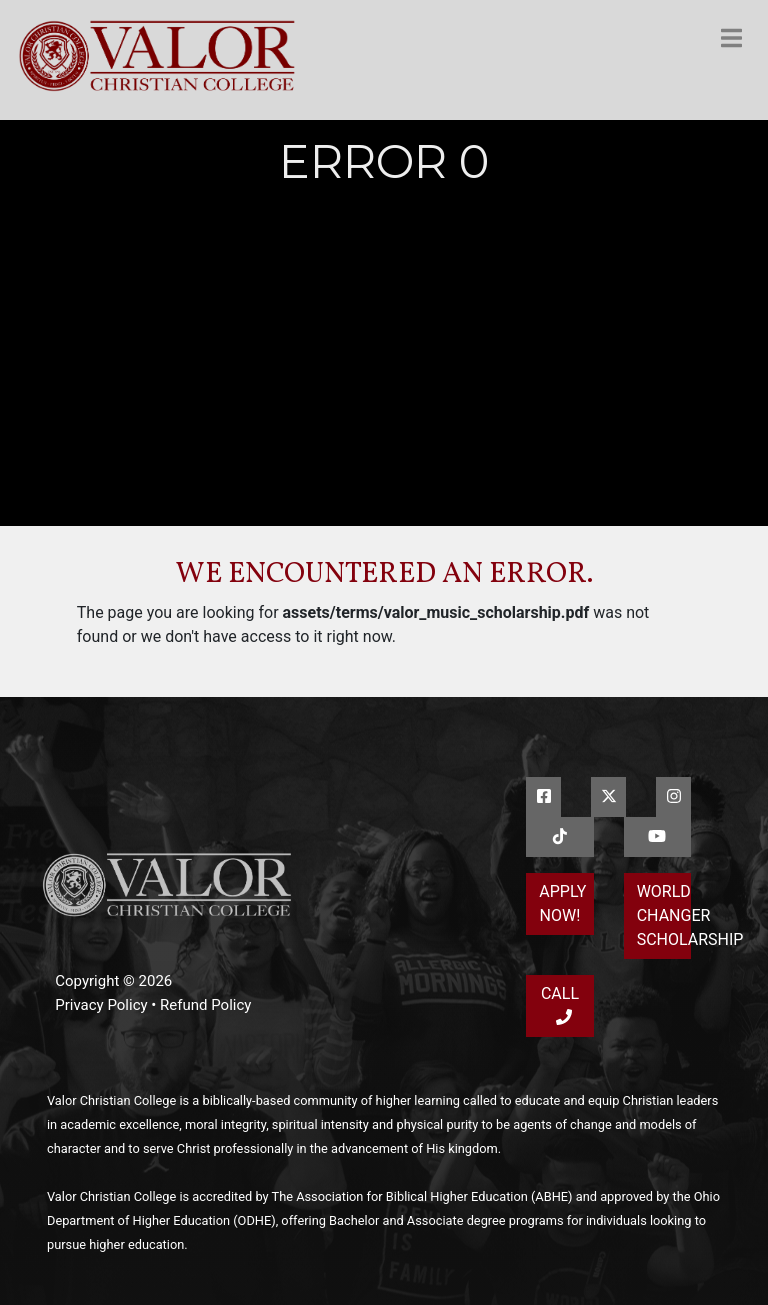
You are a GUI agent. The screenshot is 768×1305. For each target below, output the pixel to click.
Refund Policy (205, 1005)
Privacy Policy (101, 1005)
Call (560, 1004)
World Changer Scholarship (664, 915)
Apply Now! (562, 903)
